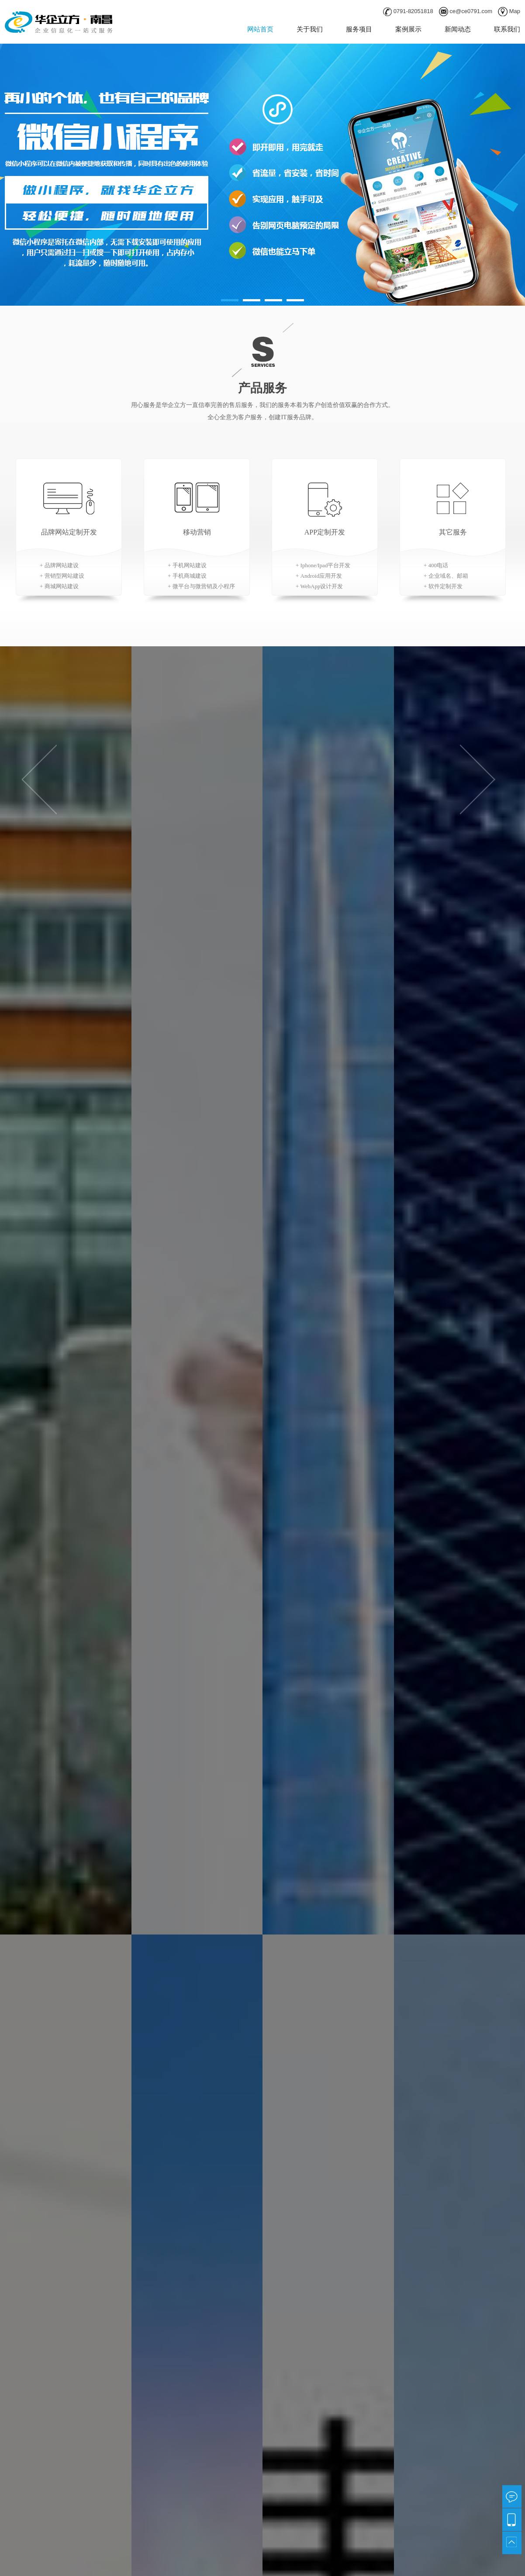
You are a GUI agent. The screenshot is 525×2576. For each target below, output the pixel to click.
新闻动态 (458, 29)
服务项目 (359, 29)
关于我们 (310, 29)
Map (514, 11)
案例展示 (408, 29)
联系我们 (507, 29)
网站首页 (260, 29)
